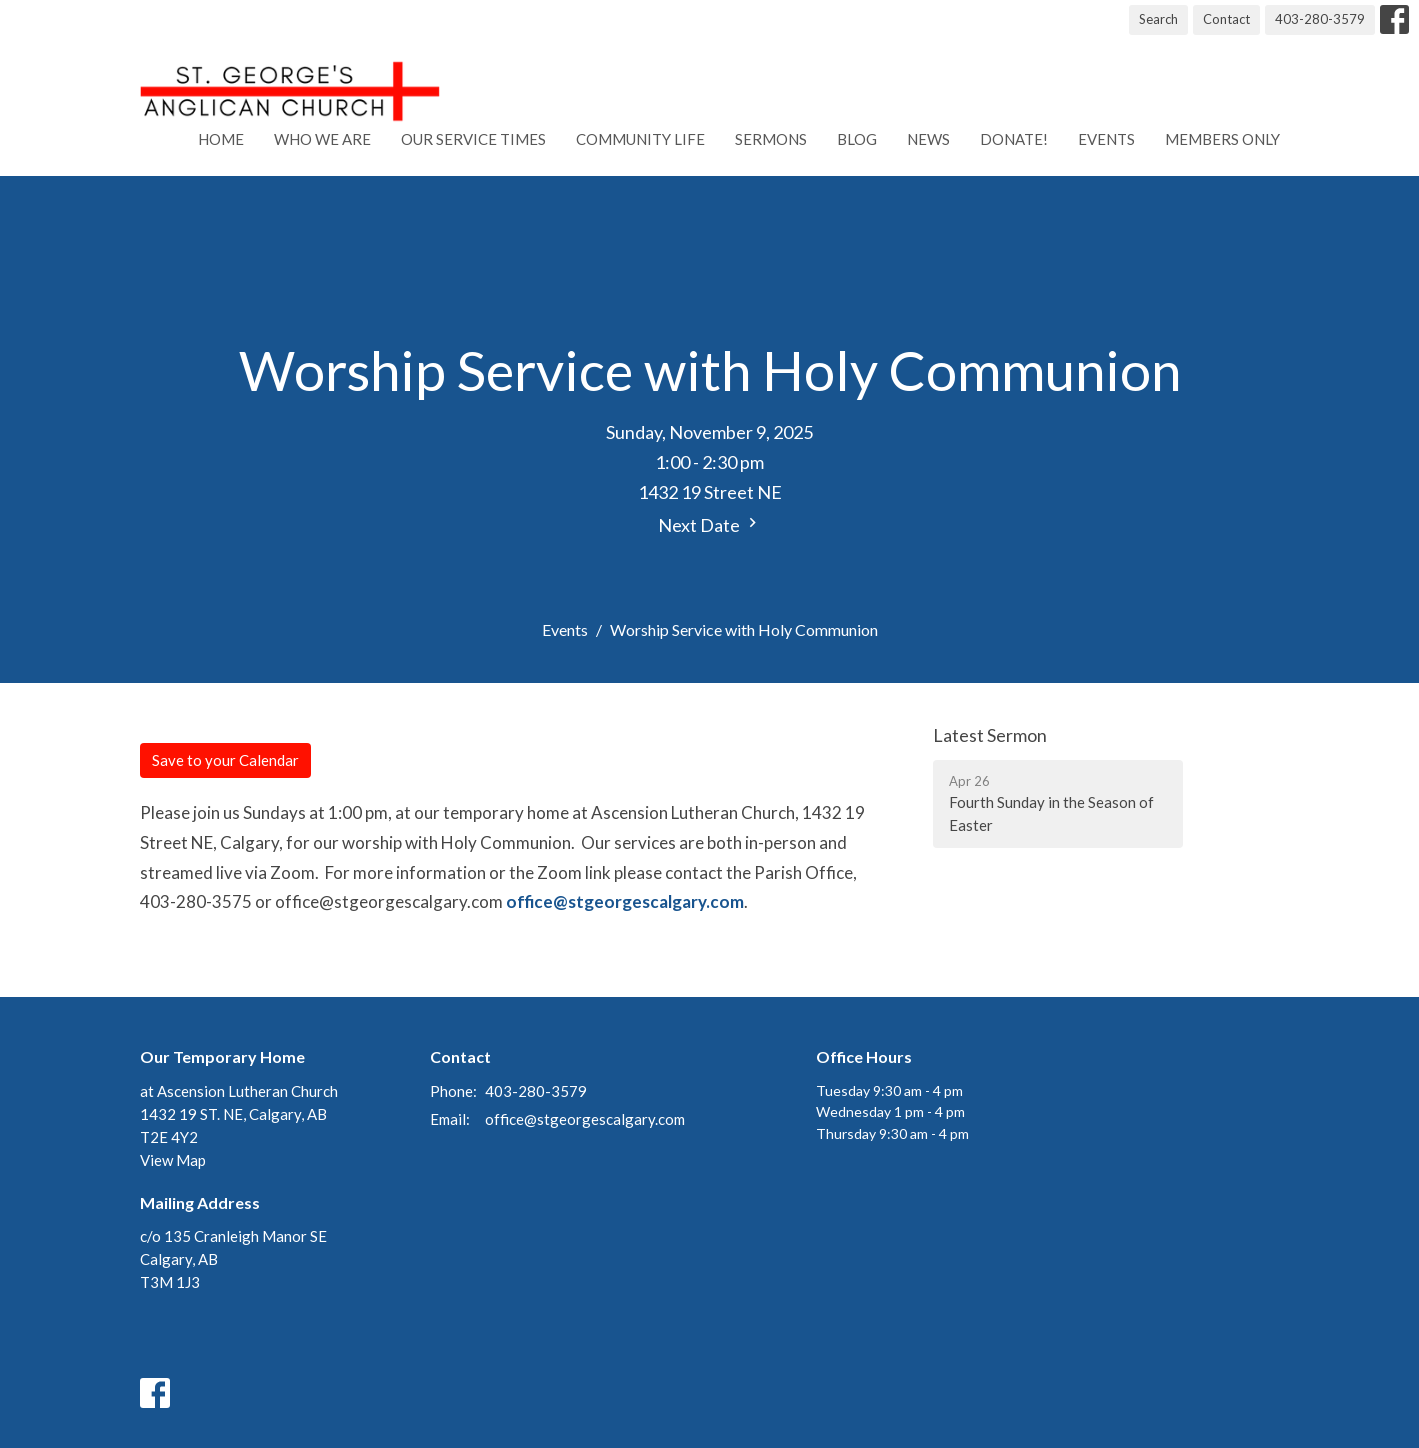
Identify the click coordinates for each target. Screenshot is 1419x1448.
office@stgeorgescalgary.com (625, 901)
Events (1106, 139)
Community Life (640, 139)
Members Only (1222, 139)
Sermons (771, 139)
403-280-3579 (1320, 19)
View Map (173, 1160)
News (928, 139)
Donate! (1014, 139)
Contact (1226, 19)
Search (1158, 19)
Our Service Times (473, 139)
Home (221, 139)
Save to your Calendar (225, 760)
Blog (857, 139)
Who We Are (322, 139)
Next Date (710, 524)
